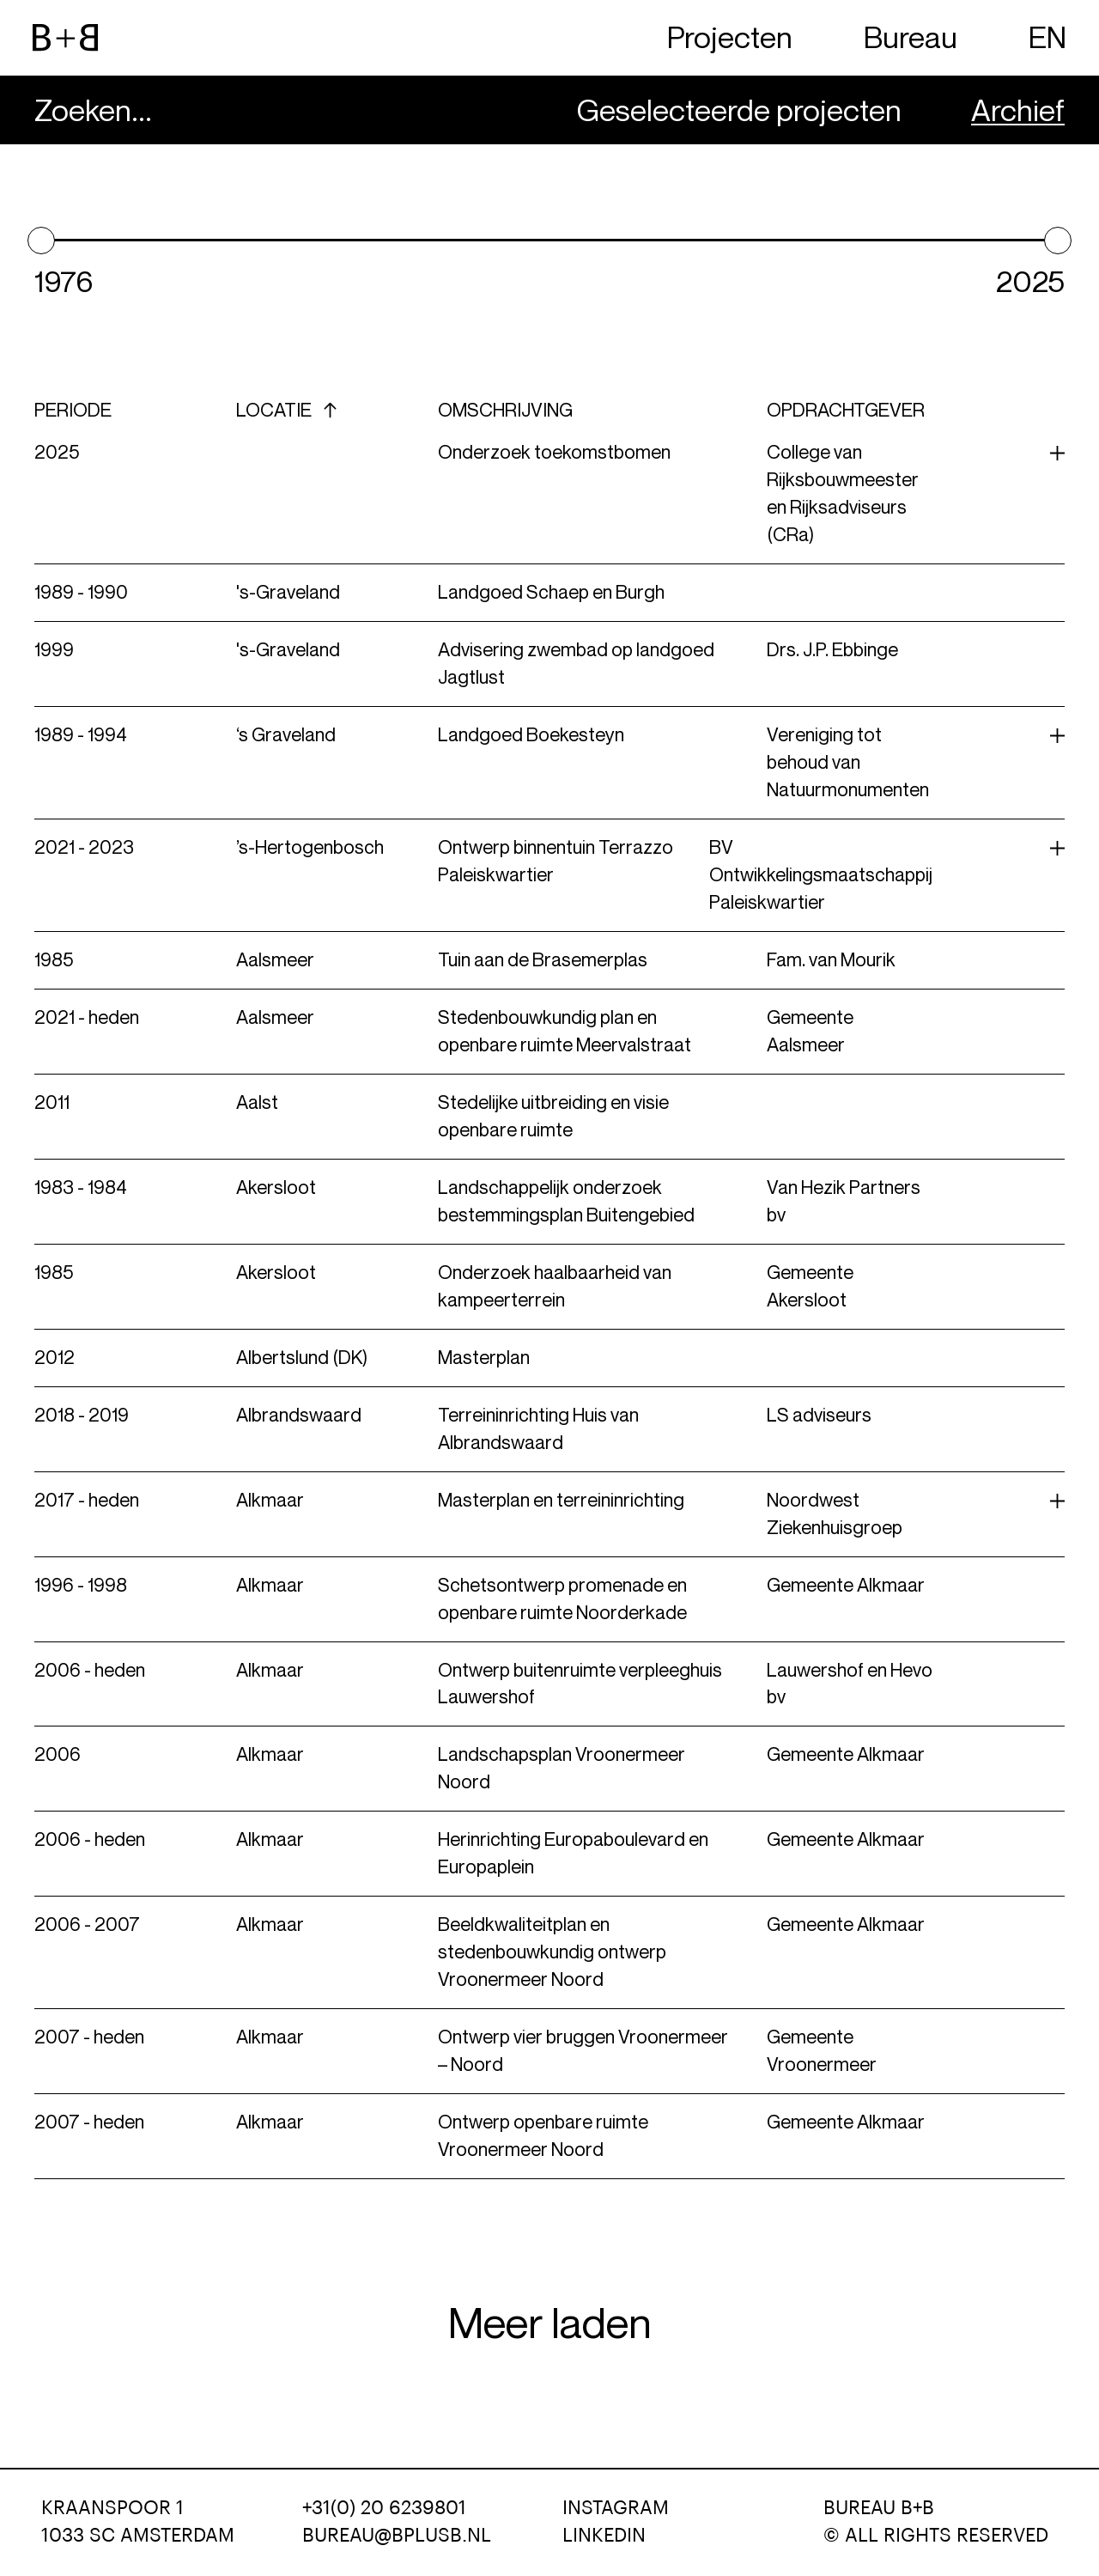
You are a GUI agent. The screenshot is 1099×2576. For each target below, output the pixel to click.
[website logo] (65, 38)
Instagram (615, 2508)
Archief (1018, 110)
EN (1047, 37)
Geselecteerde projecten (739, 110)
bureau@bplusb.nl (396, 2535)
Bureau (910, 37)
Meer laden (550, 2323)
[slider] (41, 240)
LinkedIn (604, 2535)
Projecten (729, 37)
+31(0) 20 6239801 (384, 2508)
